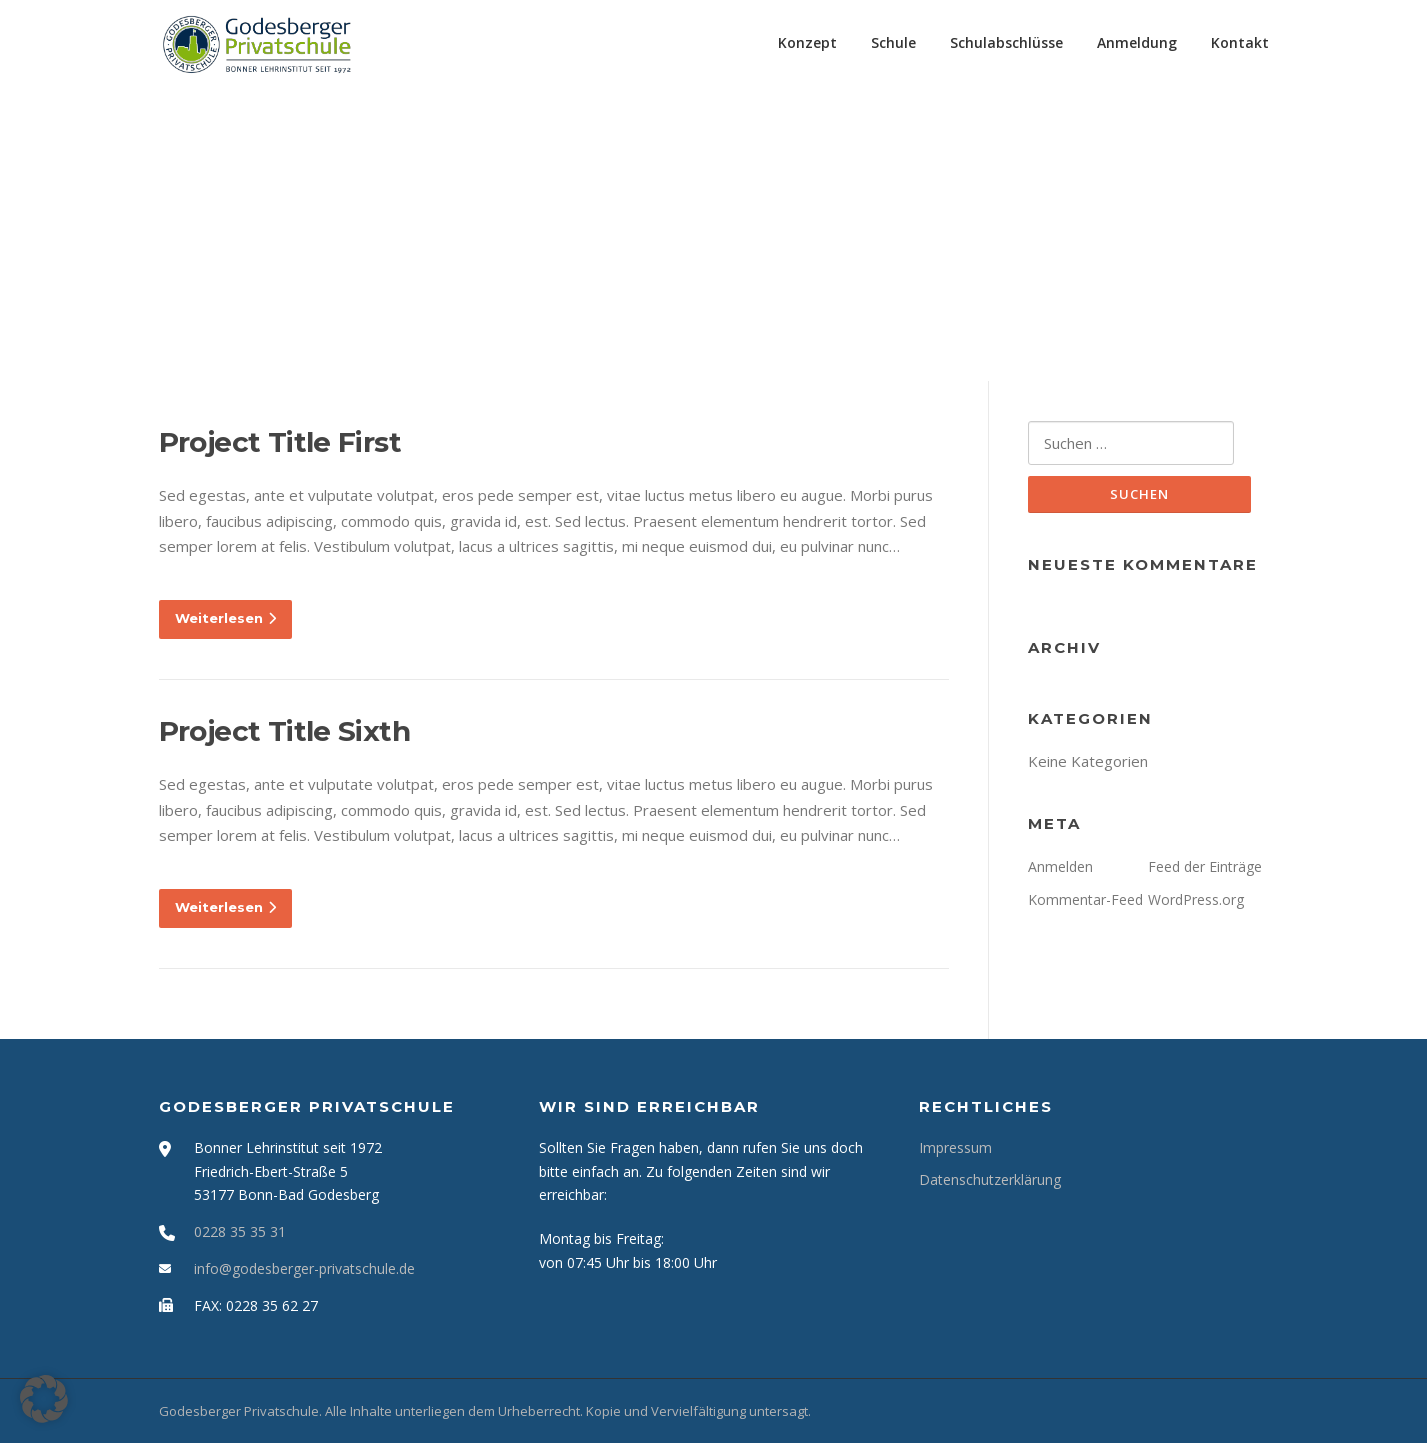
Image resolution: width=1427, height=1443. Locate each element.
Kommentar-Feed (1085, 899)
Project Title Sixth (285, 731)
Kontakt (1240, 42)
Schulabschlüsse (1006, 42)
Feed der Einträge (1205, 866)
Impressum (955, 1147)
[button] (44, 1399)
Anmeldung (1137, 42)
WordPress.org (1196, 899)
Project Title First (280, 442)
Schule (893, 42)
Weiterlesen (225, 618)
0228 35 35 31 (240, 1231)
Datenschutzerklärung (990, 1179)
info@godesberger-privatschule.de (304, 1268)
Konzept (807, 42)
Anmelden (1060, 866)
